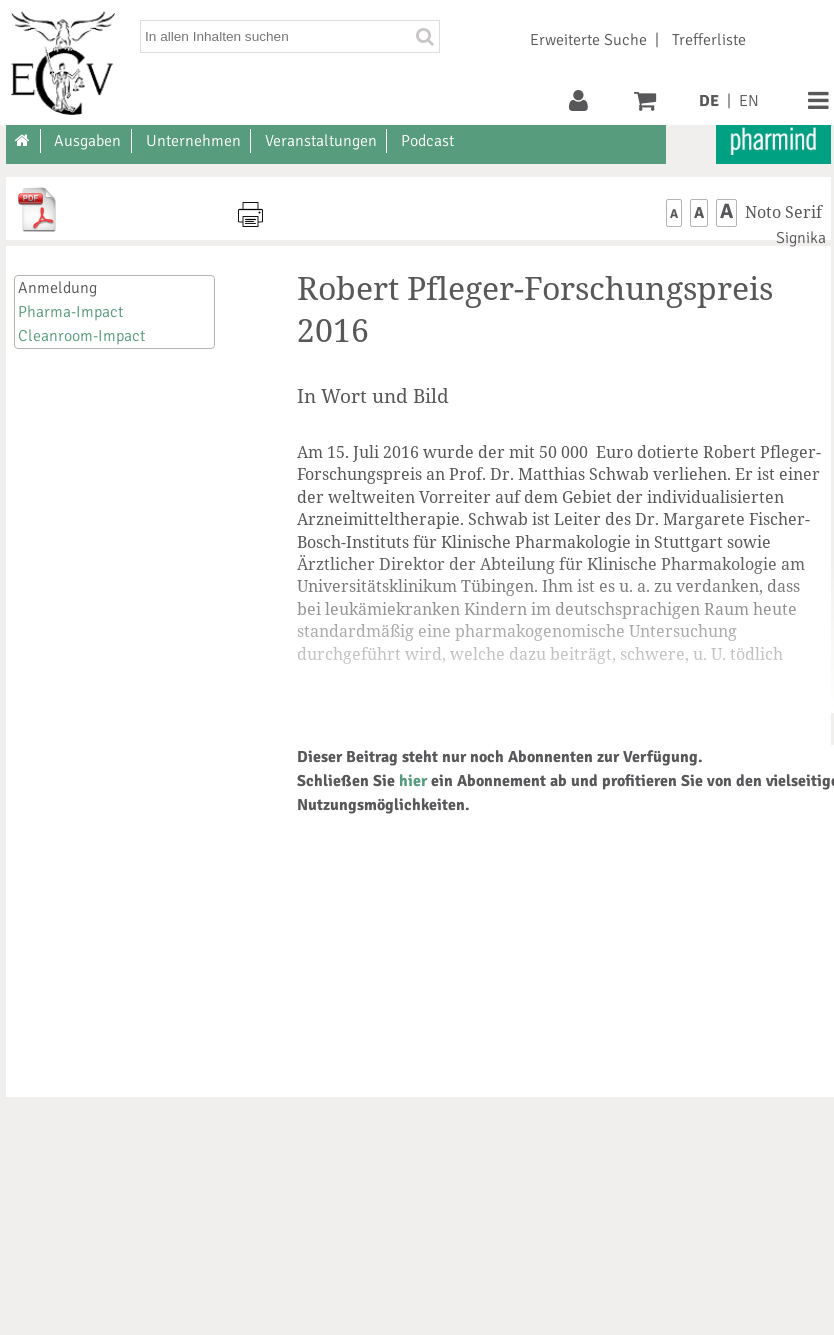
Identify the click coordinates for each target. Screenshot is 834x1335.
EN (749, 101)
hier (413, 781)
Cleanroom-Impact (81, 336)
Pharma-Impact (70, 312)
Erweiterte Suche (588, 40)
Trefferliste (709, 40)
